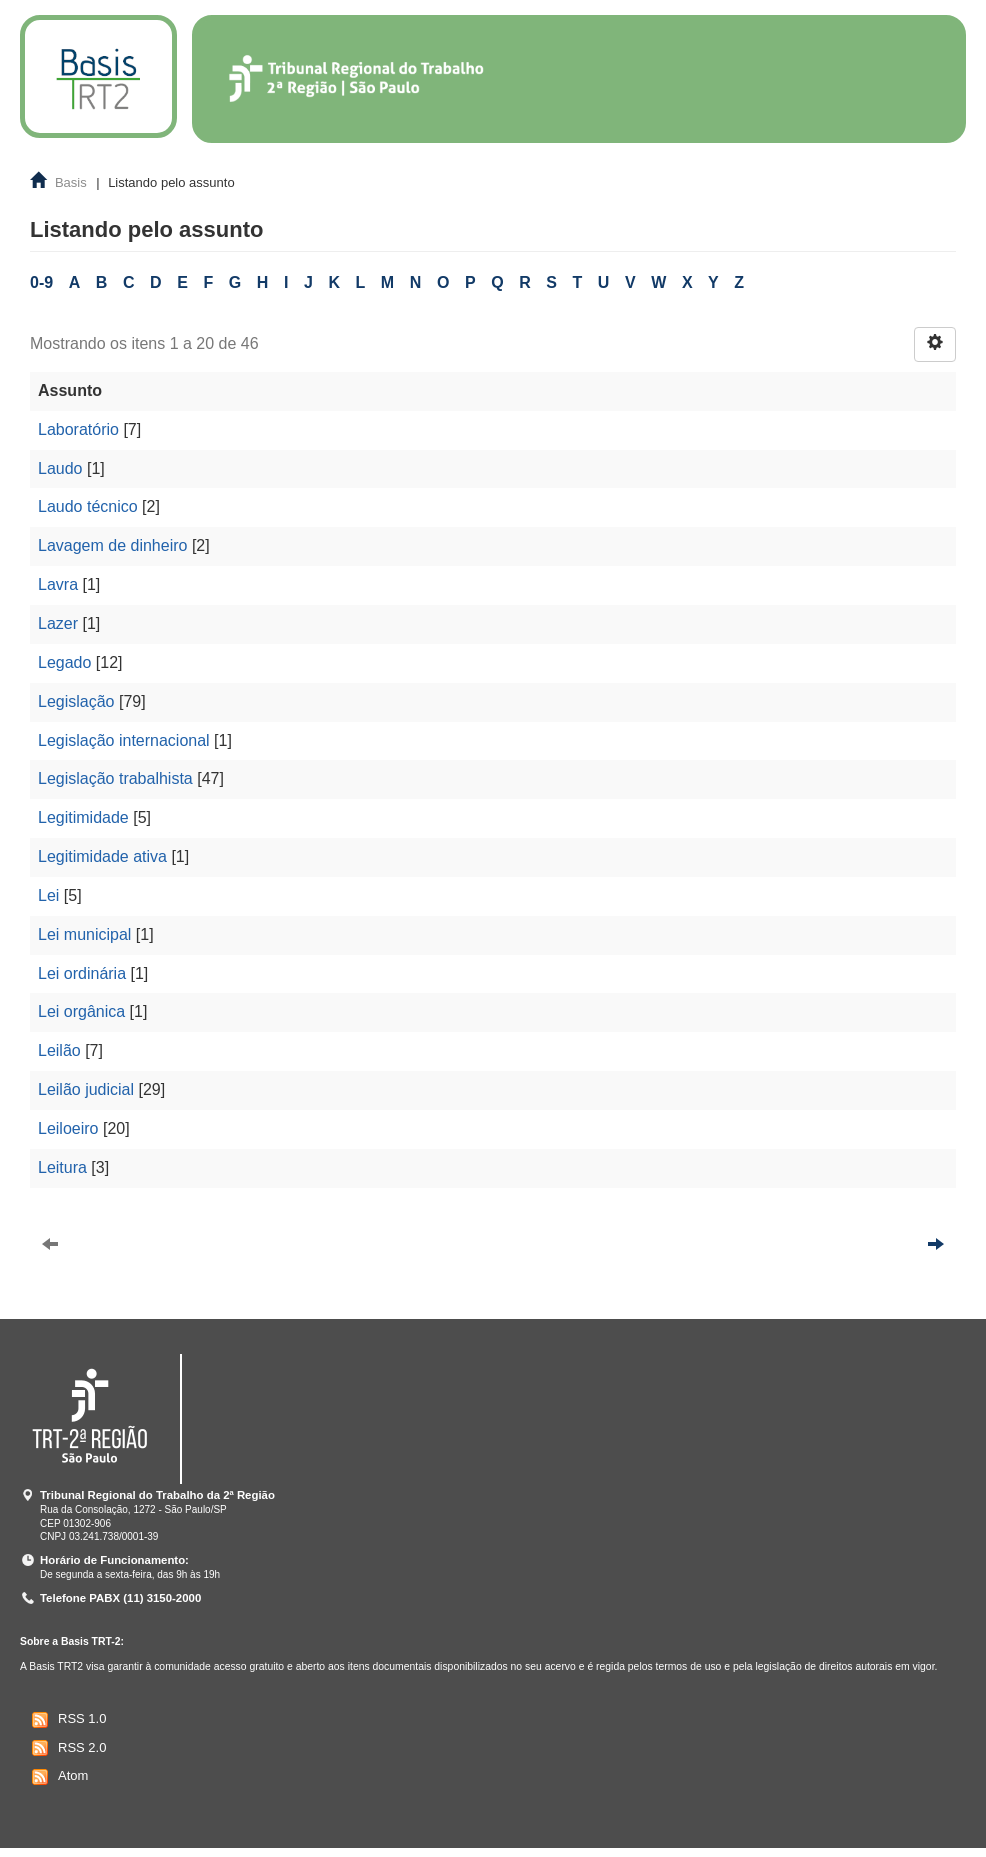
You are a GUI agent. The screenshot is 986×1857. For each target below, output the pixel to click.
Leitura (62, 1167)
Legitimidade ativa (102, 856)
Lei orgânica (81, 1011)
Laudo (60, 468)
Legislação (76, 701)
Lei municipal (84, 934)
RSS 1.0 (66, 1720)
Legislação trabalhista (115, 778)
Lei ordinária (82, 973)
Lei (48, 895)
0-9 (41, 282)
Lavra (58, 584)
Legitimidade (83, 817)
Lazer (58, 623)
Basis (71, 182)
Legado (64, 662)
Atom (57, 1777)
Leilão (59, 1050)
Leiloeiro (68, 1128)
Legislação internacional (124, 740)
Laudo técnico (88, 506)
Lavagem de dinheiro (112, 545)
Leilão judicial (86, 1089)
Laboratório (78, 429)
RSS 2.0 (66, 1748)
